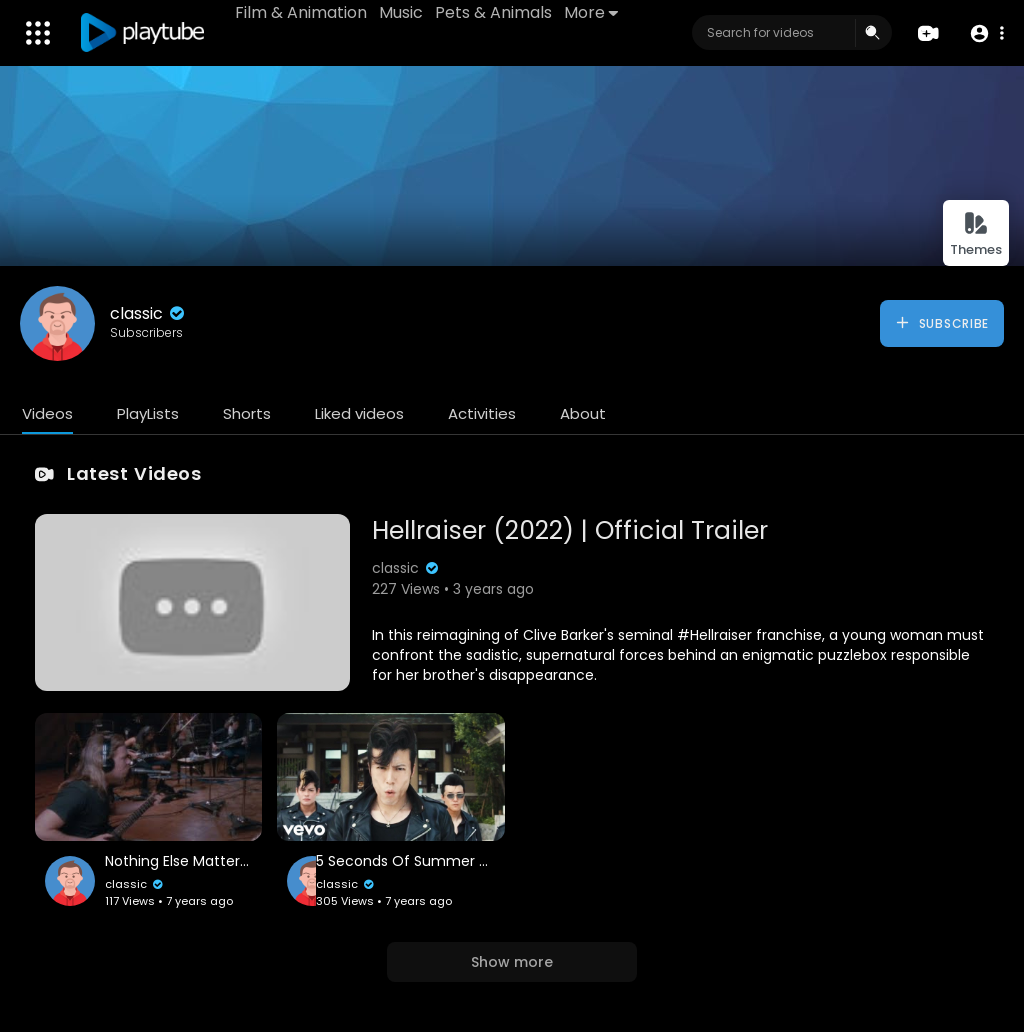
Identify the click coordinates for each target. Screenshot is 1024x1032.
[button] (986, 33)
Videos (47, 413)
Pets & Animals (493, 12)
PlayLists (148, 413)
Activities (482, 413)
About (583, 413)
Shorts (247, 413)
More (591, 12)
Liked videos (359, 413)
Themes (976, 234)
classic (149, 313)
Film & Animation (301, 12)
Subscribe (941, 323)
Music (401, 12)
